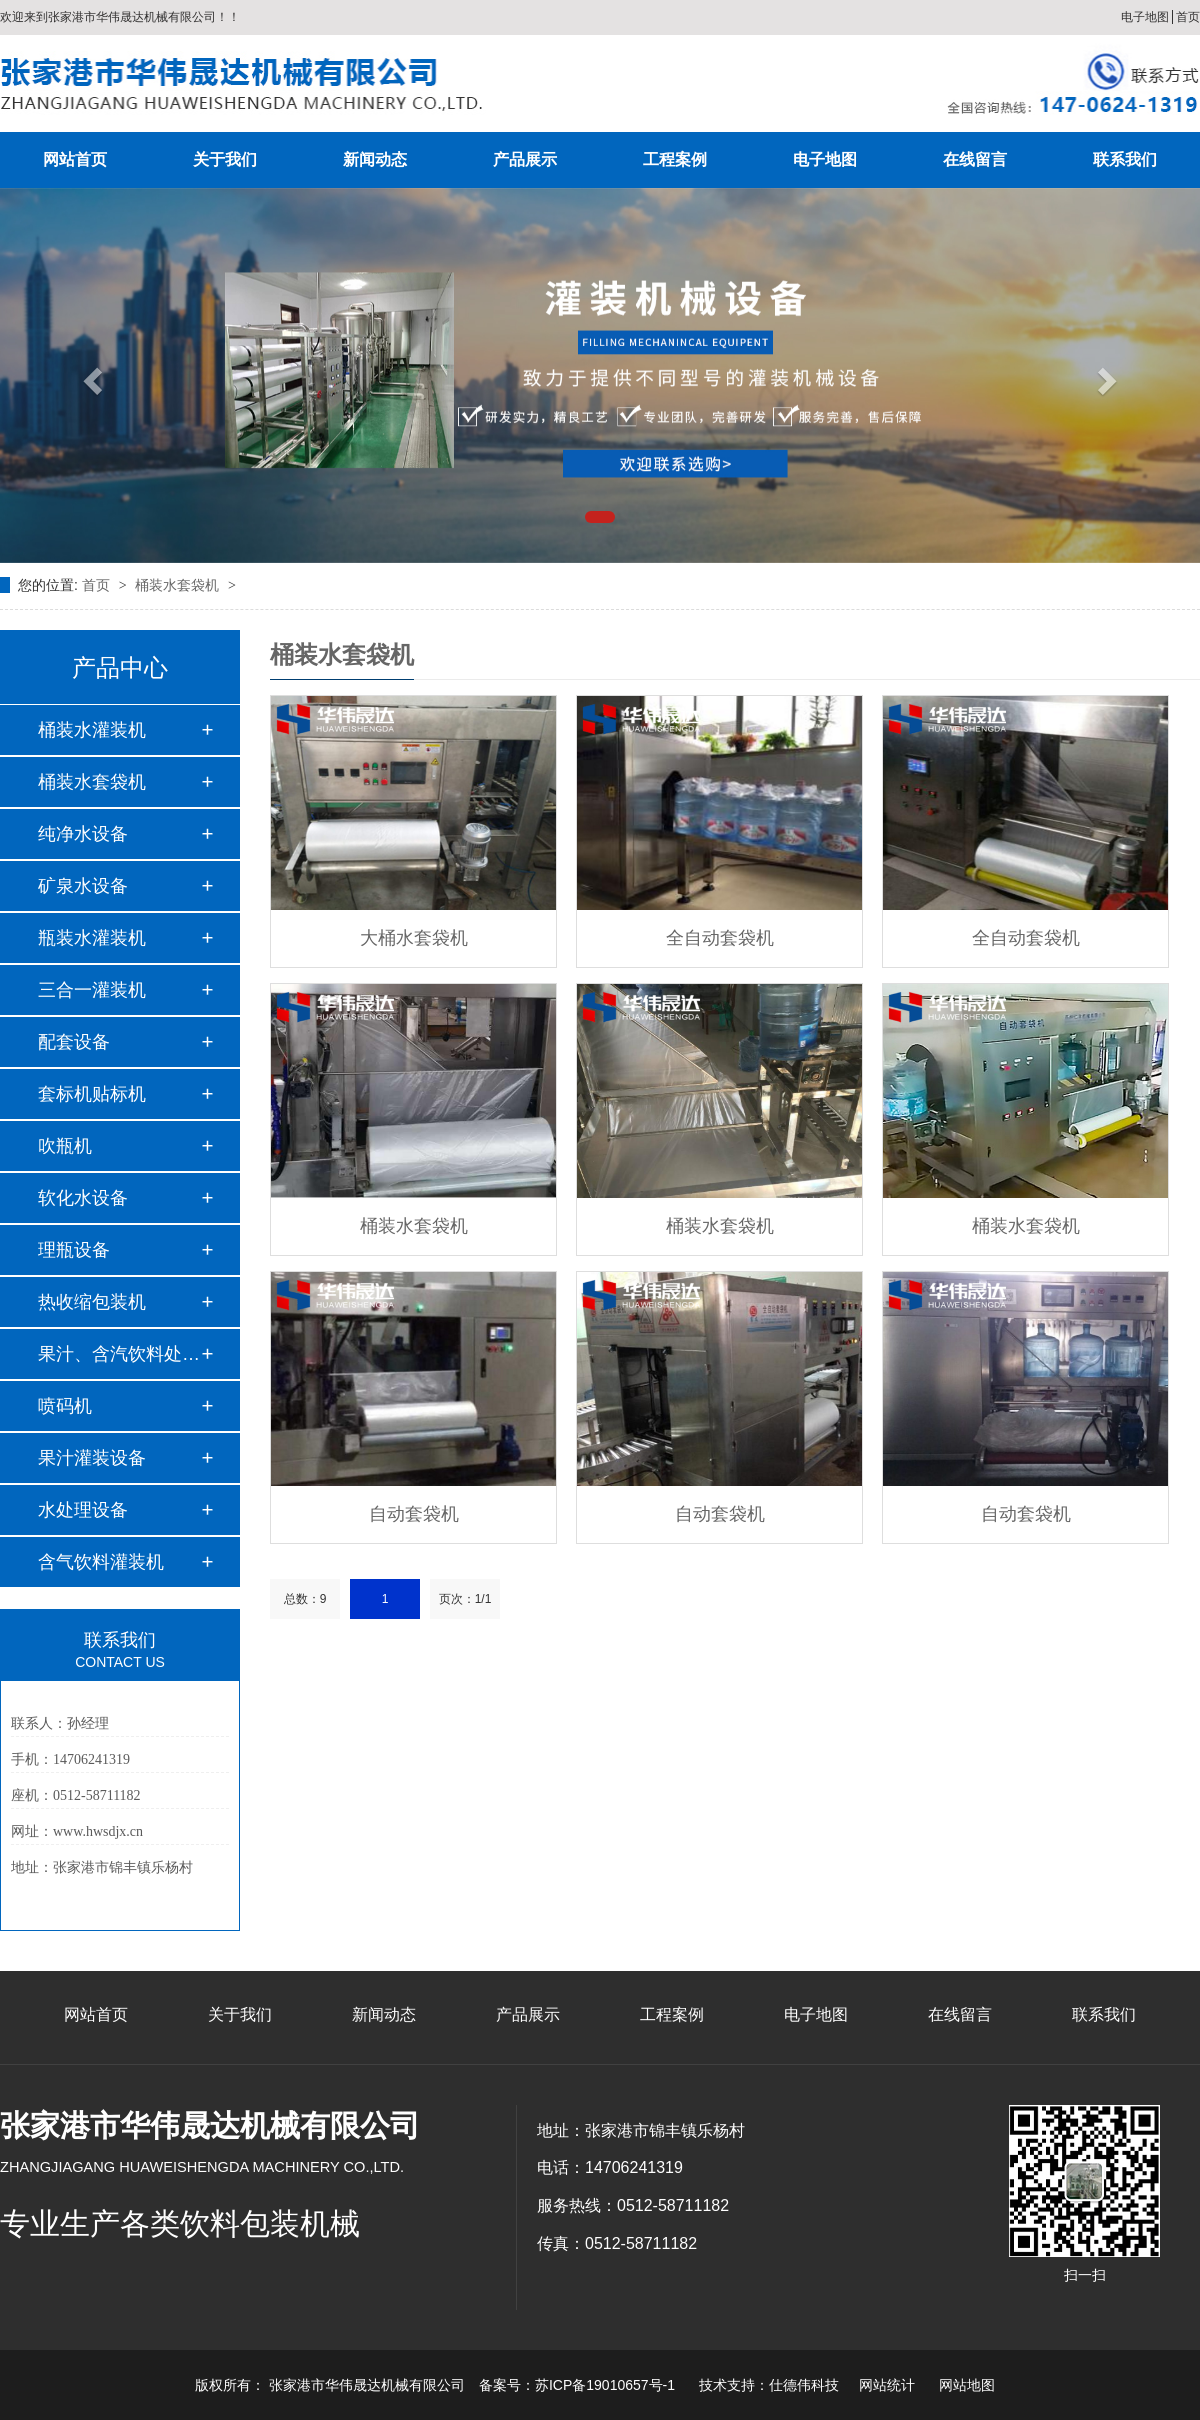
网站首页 (75, 159)
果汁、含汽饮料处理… (119, 1354)
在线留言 (975, 159)
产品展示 (525, 159)
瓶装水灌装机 (92, 938)
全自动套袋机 (720, 938)
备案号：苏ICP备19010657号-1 (577, 2385)
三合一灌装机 (92, 990)
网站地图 (967, 2385)
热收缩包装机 (92, 1302)
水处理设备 (83, 1510)
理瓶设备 (74, 1250)
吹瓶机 (65, 1146)
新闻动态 (375, 159)
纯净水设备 (83, 834)
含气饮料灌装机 (101, 1562)
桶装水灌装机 (92, 730)
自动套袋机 (414, 1514)
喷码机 (65, 1406)
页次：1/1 (465, 1599)
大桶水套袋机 (414, 938)
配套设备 (74, 1042)
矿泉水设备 (83, 886)
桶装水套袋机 (179, 585)
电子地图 (1145, 17)
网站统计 (887, 2385)
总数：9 (305, 1599)
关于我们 (225, 159)
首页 (1188, 17)
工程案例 (675, 159)
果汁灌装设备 (92, 1458)
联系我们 (1125, 159)
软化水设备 (83, 1198)
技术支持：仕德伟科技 (769, 2385)
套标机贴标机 (92, 1094)
